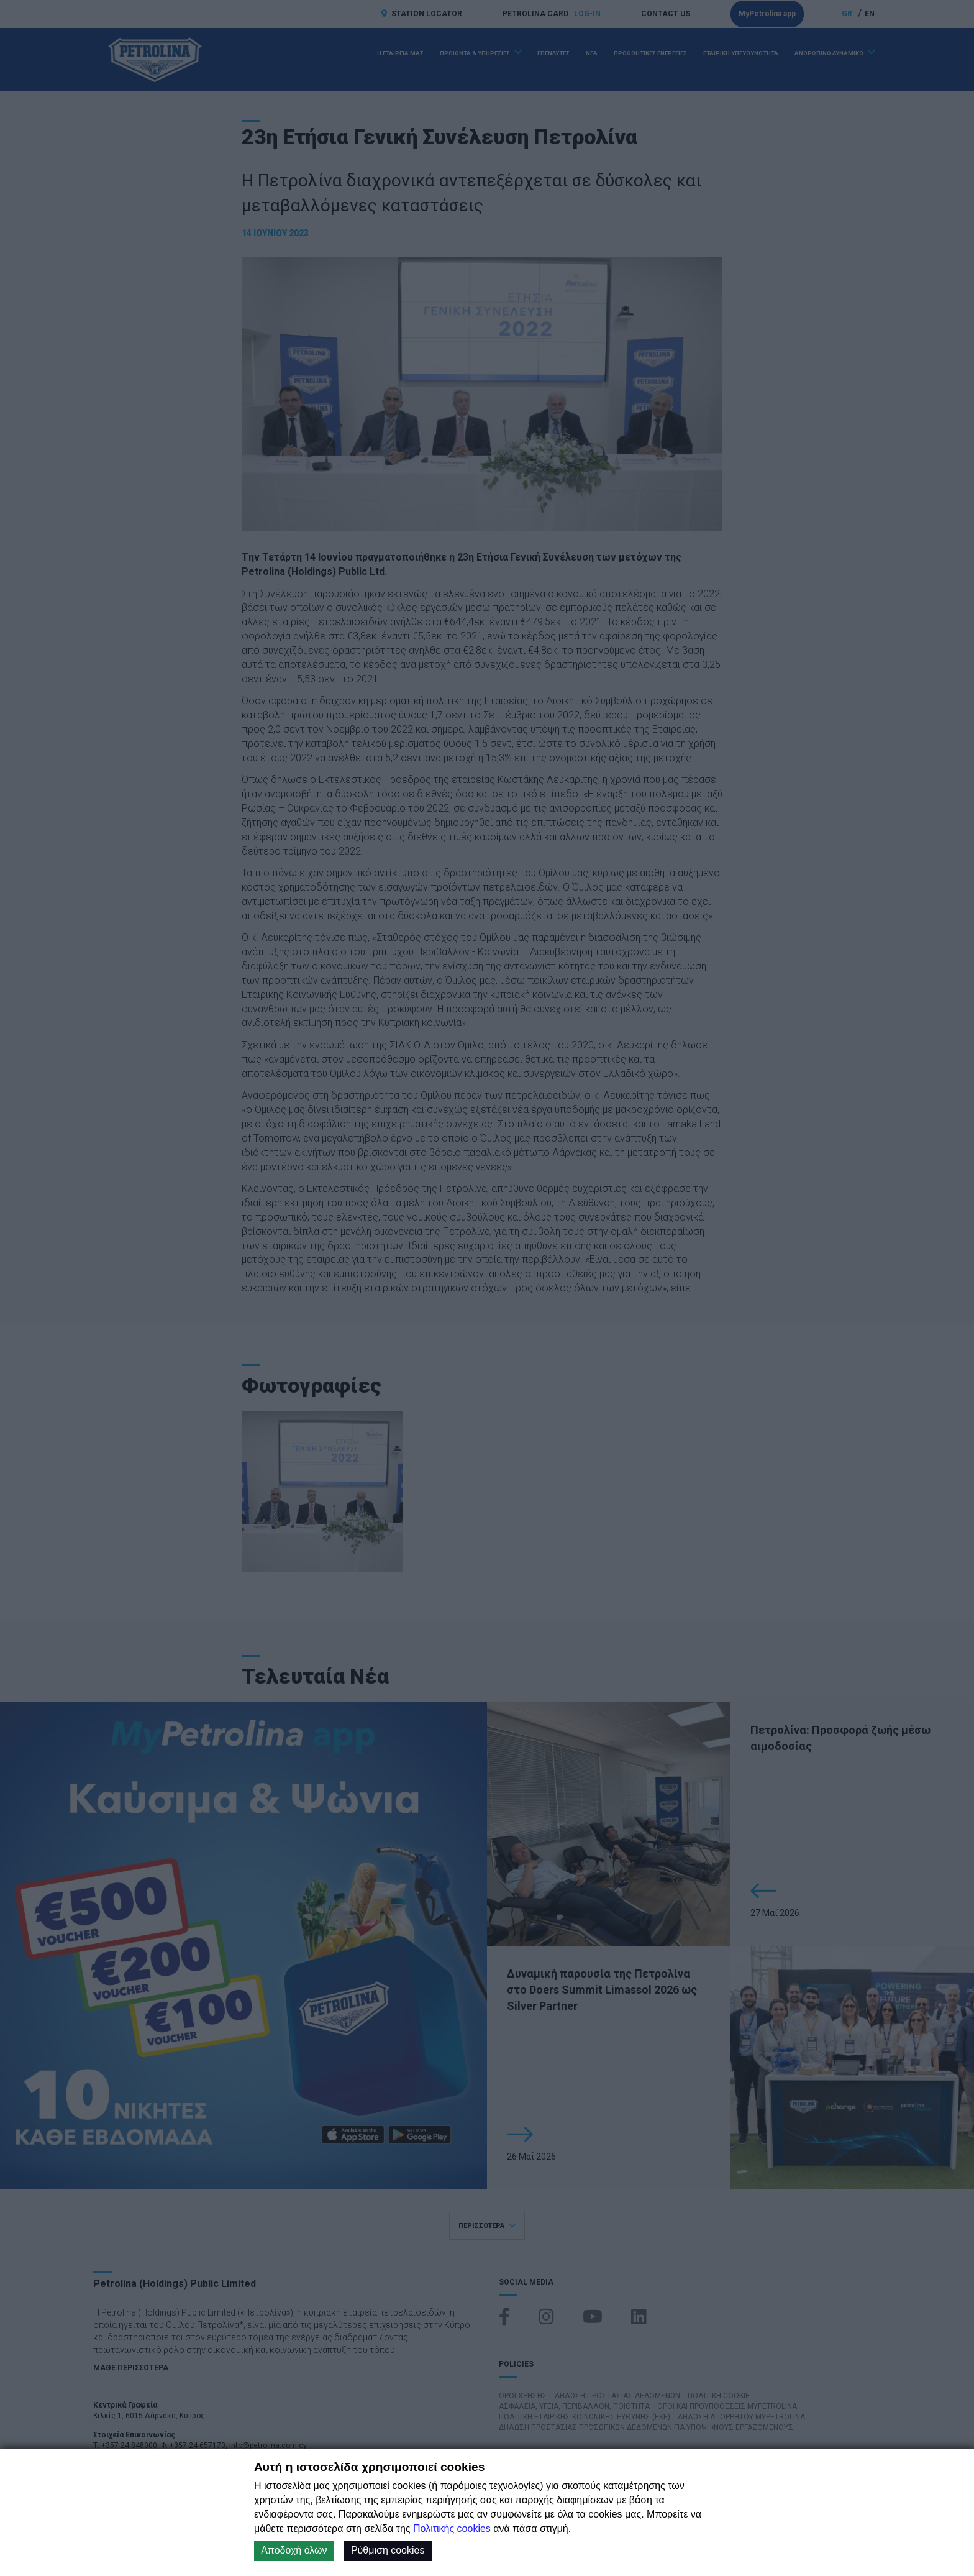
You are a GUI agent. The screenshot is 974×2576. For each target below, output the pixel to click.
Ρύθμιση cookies (388, 2550)
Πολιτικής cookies (452, 2528)
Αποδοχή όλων (294, 2550)
